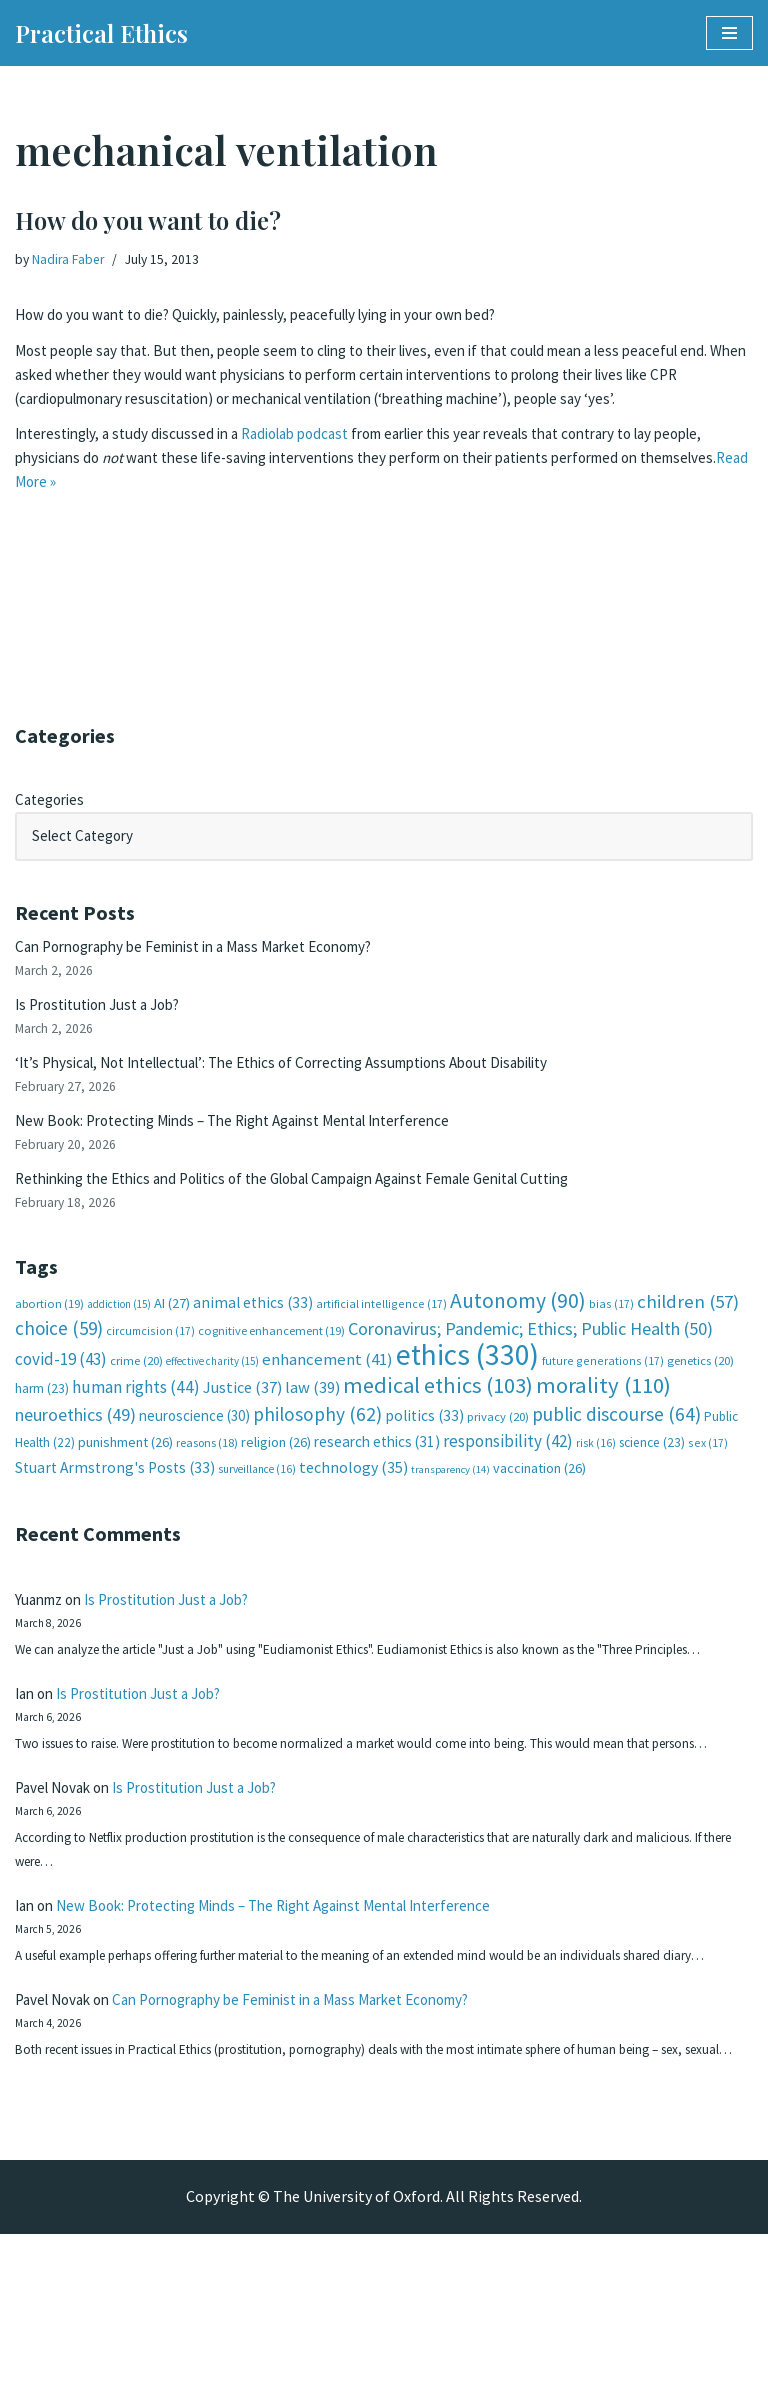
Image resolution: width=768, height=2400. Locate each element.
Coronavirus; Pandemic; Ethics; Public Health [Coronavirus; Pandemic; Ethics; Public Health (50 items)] (530, 1354)
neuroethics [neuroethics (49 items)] (75, 1443)
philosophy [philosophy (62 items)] (317, 1443)
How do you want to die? (148, 220)
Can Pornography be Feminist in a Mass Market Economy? (212, 953)
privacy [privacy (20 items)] (498, 1445)
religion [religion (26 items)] (276, 1471)
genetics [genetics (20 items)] (700, 1387)
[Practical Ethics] (101, 33)
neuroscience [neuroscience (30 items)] (194, 1444)
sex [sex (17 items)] (708, 1471)
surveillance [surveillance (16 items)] (257, 1500)
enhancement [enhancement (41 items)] (327, 1386)
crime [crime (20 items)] (136, 1387)
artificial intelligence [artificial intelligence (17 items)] (381, 1327)
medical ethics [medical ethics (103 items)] (438, 1414)
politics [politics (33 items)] (424, 1444)
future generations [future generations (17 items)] (603, 1387)
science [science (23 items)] (652, 1471)
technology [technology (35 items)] (353, 1498)
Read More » (139, 521)
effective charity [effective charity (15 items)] (212, 1388)
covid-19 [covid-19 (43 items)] (61, 1386)
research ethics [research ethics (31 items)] (377, 1470)
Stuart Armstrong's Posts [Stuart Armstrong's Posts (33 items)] (115, 1498)
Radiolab (287, 470)
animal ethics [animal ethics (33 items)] (253, 1326)
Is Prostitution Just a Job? (106, 1014)
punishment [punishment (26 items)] (125, 1471)
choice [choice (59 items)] (59, 1354)
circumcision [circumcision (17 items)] (150, 1356)
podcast (348, 470)
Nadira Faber (71, 260)
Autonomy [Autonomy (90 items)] (518, 1324)
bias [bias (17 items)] (611, 1327)
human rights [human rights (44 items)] (136, 1416)
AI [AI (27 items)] (172, 1327)
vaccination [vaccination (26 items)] (539, 1499)
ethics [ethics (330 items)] (467, 1381)
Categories (52, 802)
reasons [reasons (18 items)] (207, 1471)
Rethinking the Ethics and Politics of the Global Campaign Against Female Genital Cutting (325, 1197)
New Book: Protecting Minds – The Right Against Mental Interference (252, 1136)
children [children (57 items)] (688, 1325)
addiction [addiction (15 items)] (119, 1328)
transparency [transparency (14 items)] (450, 1500)
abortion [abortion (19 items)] (49, 1327)
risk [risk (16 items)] (596, 1472)
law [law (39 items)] (312, 1416)
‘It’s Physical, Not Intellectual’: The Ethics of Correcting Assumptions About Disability (309, 1075)
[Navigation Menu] (729, 33)
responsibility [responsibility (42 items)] (508, 1470)
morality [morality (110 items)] (603, 1414)
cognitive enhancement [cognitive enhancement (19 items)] (271, 1356)
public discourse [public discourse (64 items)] (616, 1443)
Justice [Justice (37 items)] (242, 1416)
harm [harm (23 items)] (42, 1417)
